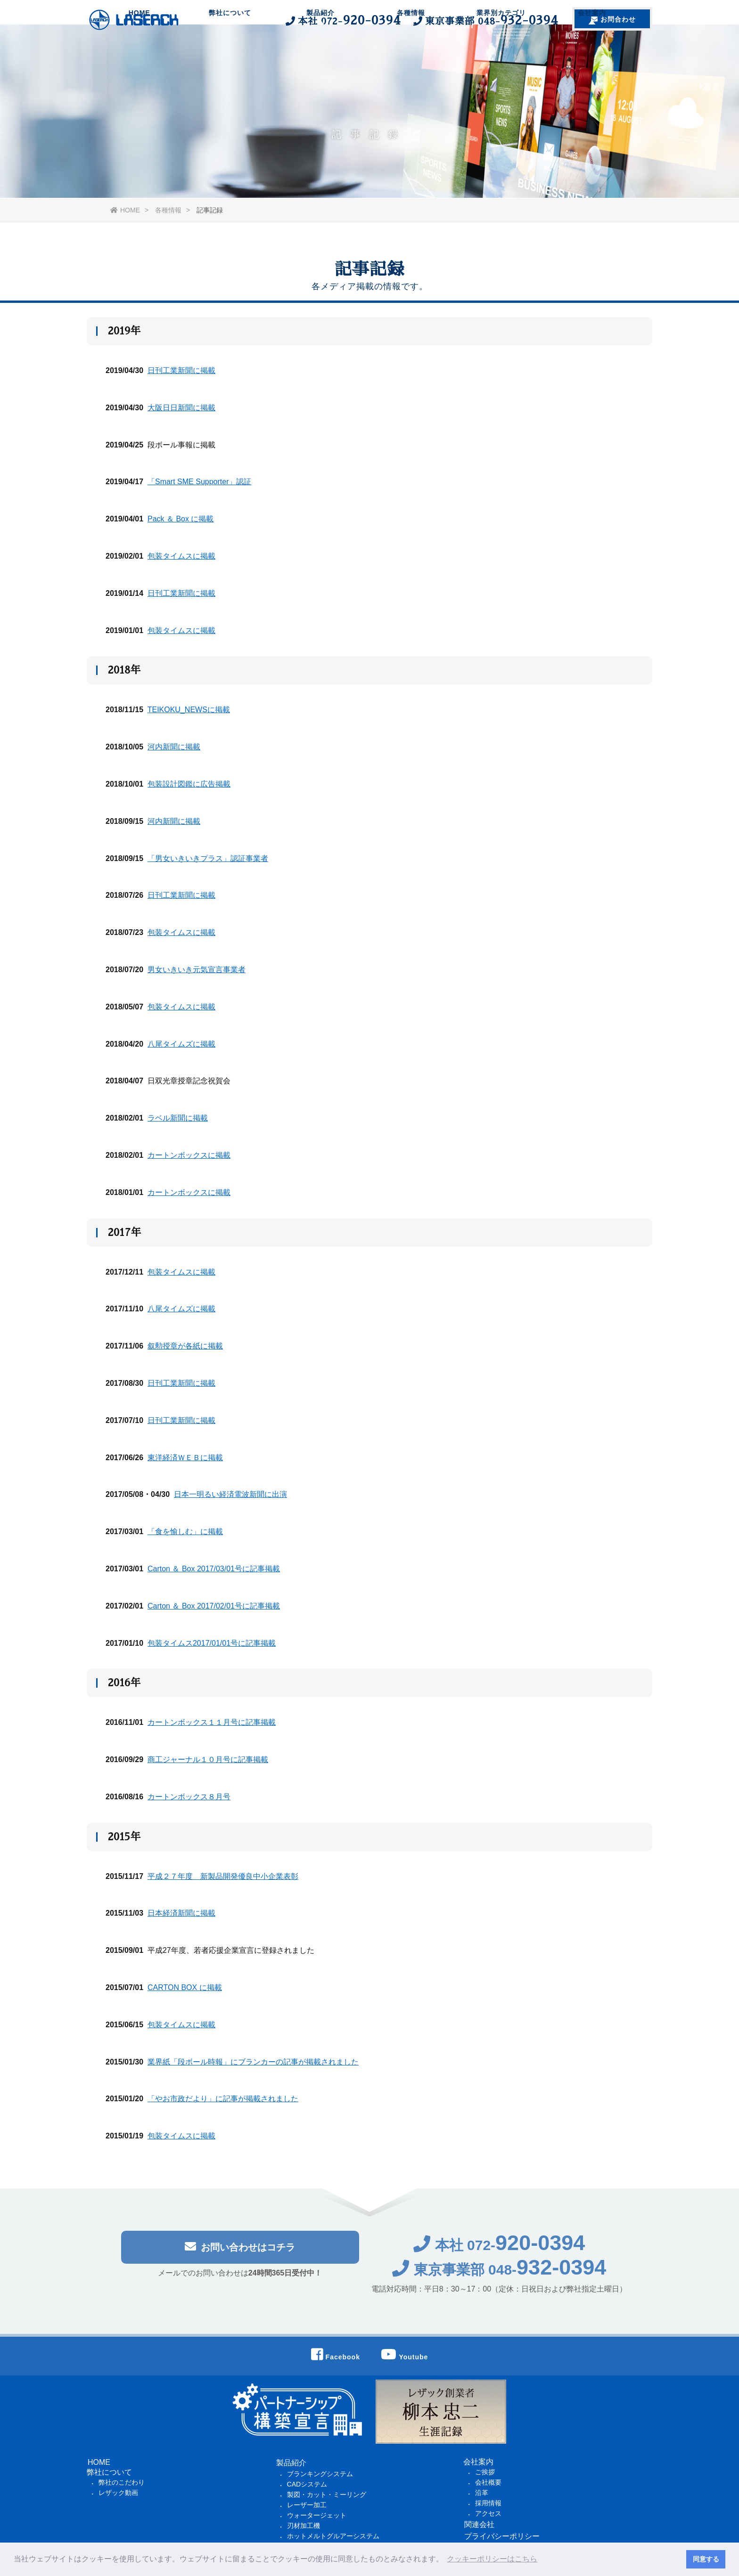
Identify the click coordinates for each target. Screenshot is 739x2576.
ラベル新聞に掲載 (178, 1118)
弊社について (230, 54)
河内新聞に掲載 (174, 747)
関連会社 (479, 2524)
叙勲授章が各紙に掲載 (185, 1346)
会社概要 (488, 2482)
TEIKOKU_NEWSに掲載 (189, 711)
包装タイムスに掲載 (181, 557)
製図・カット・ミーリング (326, 2494)
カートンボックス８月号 (189, 1797)
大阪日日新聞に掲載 (181, 408)
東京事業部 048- (499, 2275)
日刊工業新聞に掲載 (181, 371)
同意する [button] (706, 2559)
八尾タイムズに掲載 (181, 1044)
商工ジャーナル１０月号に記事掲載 (208, 1760)
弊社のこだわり (122, 2482)
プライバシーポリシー (502, 2536)
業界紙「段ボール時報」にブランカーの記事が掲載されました (253, 2062)
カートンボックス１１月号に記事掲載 (212, 1723)
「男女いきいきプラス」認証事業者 (208, 859)
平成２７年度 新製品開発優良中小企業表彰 (223, 1877)
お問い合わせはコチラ (240, 2252)
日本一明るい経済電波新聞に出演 (230, 1495)
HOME (139, 54)
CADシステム (307, 2484)
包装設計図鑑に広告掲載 (189, 784)
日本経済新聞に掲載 (181, 1914)
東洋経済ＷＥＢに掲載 (185, 1458)
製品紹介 (320, 54)
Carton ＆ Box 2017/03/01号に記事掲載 (214, 1569)
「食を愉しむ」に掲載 (185, 1532)
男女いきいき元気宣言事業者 (197, 970)
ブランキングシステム (320, 2474)
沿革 (481, 2492)
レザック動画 (118, 2492)
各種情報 (411, 54)
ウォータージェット (316, 2515)
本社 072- (499, 2251)
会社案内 (592, 54)
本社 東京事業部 (420, 20)
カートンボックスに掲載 (189, 1156)
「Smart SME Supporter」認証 (200, 483)
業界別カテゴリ (501, 54)
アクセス (488, 2513)
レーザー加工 (307, 2505)
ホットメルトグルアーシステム (333, 2536)
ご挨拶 (485, 2472)
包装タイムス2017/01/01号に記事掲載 (212, 1644)
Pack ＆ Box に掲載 (180, 519)
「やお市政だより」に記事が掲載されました (223, 2100)
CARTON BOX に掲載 (185, 1988)
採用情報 (488, 2503)
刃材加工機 (303, 2525)
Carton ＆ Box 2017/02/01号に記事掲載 (214, 1606)
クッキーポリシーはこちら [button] (492, 2559)
